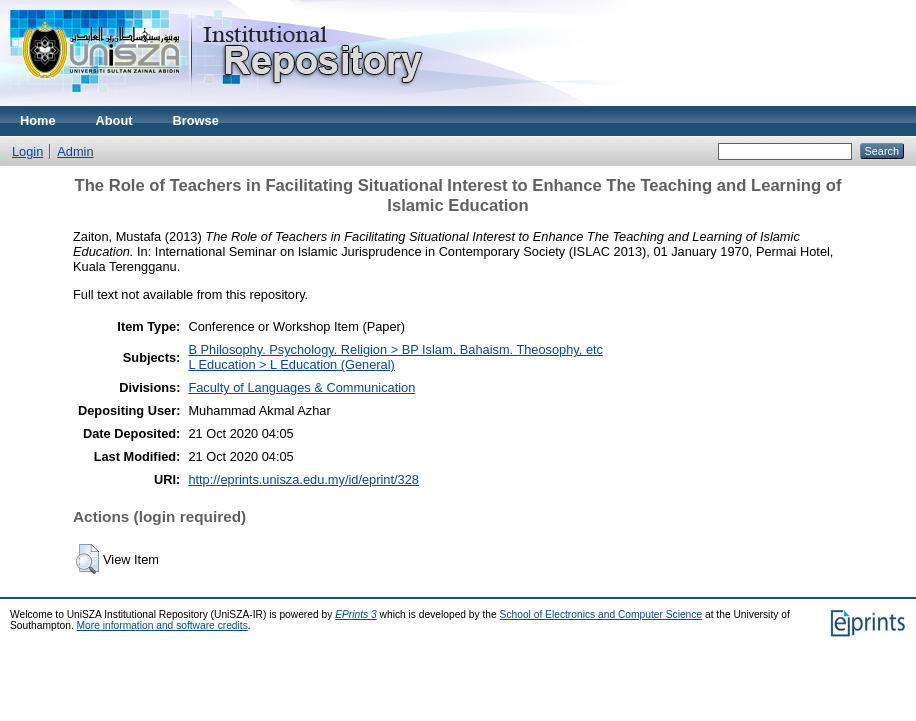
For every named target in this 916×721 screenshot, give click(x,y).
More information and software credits (162, 625)
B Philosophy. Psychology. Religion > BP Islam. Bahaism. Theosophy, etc (395, 349)
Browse (196, 120)
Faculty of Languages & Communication (301, 387)
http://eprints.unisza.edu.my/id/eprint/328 (303, 479)
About (114, 120)
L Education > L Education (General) (291, 364)
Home (38, 120)
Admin (75, 151)
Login (27, 151)
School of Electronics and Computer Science (601, 614)
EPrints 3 (356, 614)
